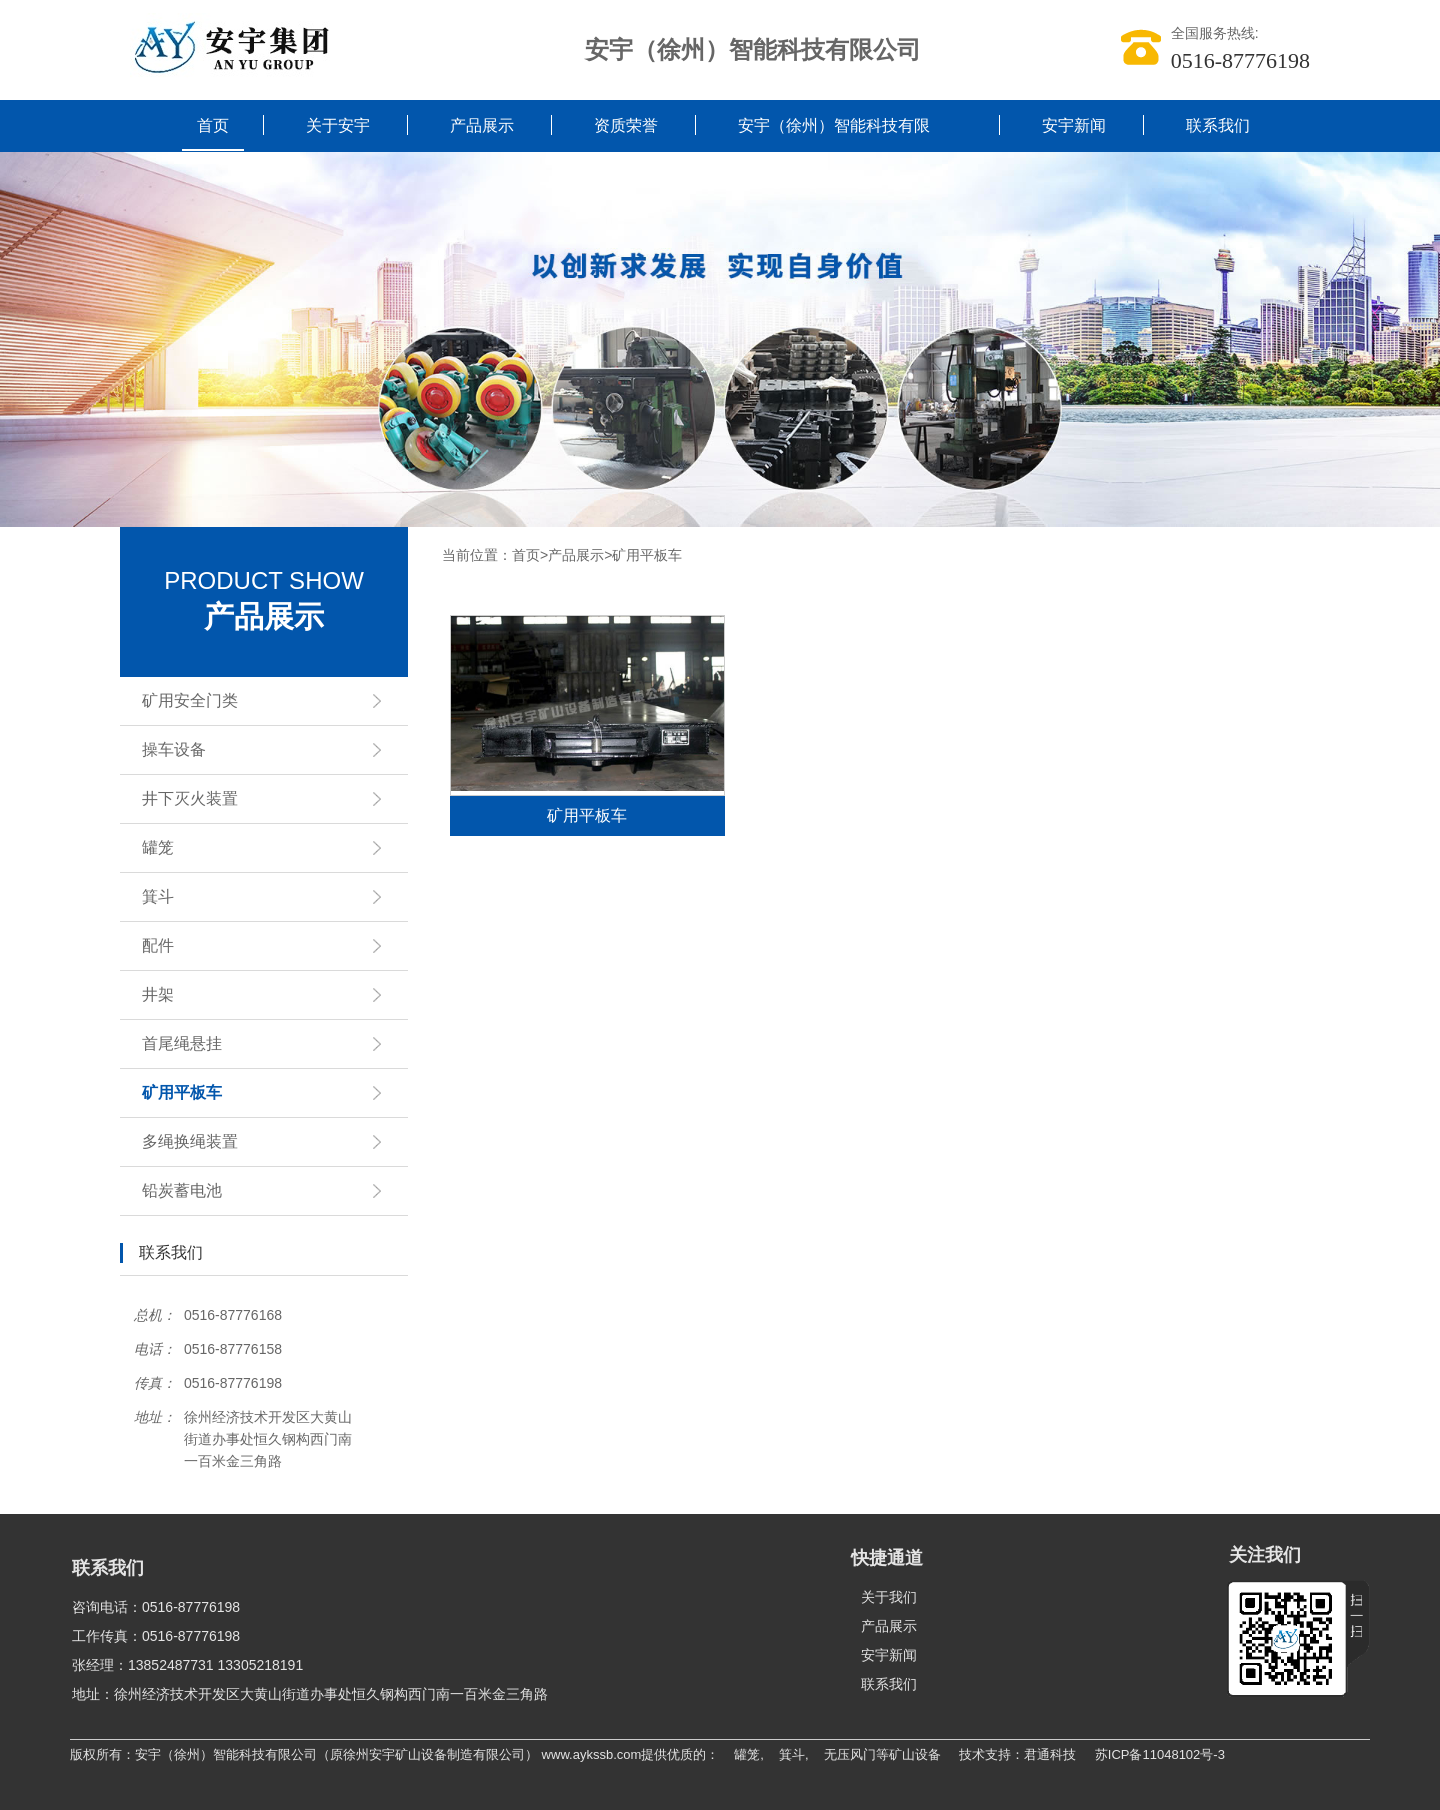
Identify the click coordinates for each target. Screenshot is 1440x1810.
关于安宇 (338, 125)
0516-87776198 (1240, 60)
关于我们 (889, 1597)
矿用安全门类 (267, 701)
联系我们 (1218, 125)
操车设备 (267, 750)
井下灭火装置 (267, 799)
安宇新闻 (1074, 125)
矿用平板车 (267, 1093)
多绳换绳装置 (267, 1142)
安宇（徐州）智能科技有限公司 (834, 151)
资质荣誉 (626, 125)
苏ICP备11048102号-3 (1160, 1754)
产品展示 (482, 125)
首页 (213, 125)
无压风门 (850, 1754)
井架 (267, 995)
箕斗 (267, 897)
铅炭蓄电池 (267, 1191)
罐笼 (267, 848)
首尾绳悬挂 (267, 1044)
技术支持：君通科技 (1017, 1754)
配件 (267, 946)
